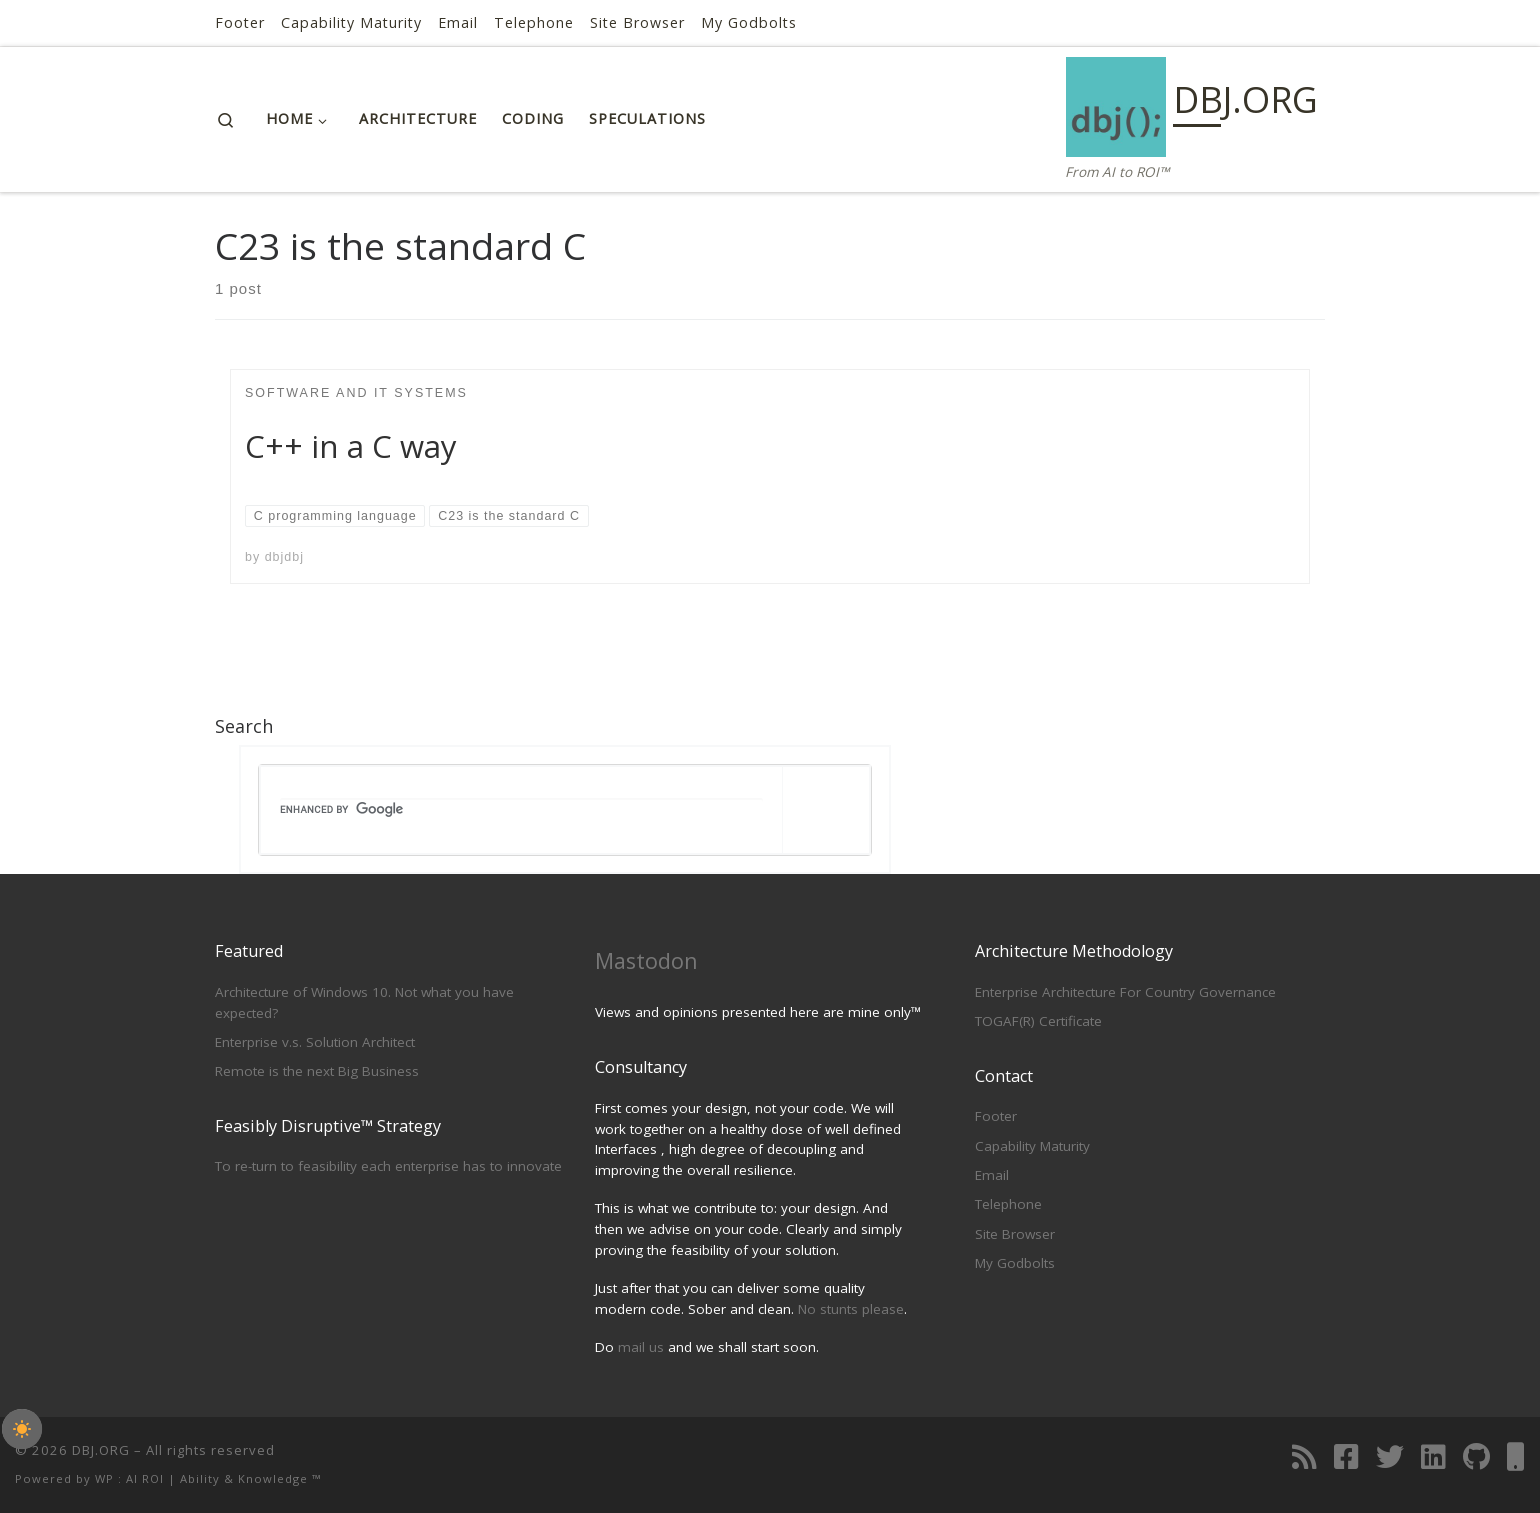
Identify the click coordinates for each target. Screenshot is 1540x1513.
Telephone (1008, 1204)
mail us (641, 1347)
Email (992, 1175)
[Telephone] (1516, 1457)
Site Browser (1015, 1234)
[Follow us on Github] (1476, 1457)
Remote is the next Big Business (317, 1071)
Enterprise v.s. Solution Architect (315, 1042)
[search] (522, 810)
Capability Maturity (1032, 1146)
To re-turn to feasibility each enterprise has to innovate (388, 1166)
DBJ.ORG (101, 1450)
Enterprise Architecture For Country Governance (1125, 992)
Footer (996, 1116)
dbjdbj (284, 557)
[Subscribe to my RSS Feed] (1304, 1457)
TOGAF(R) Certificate (1038, 1021)
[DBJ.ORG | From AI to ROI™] (1116, 103)
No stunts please (851, 1309)
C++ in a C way (351, 446)
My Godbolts (1015, 1263)
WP (104, 1478)
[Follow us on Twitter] (1390, 1457)
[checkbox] (22, 1429)
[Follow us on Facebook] (1346, 1457)
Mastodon (646, 960)
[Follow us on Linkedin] (1433, 1457)
